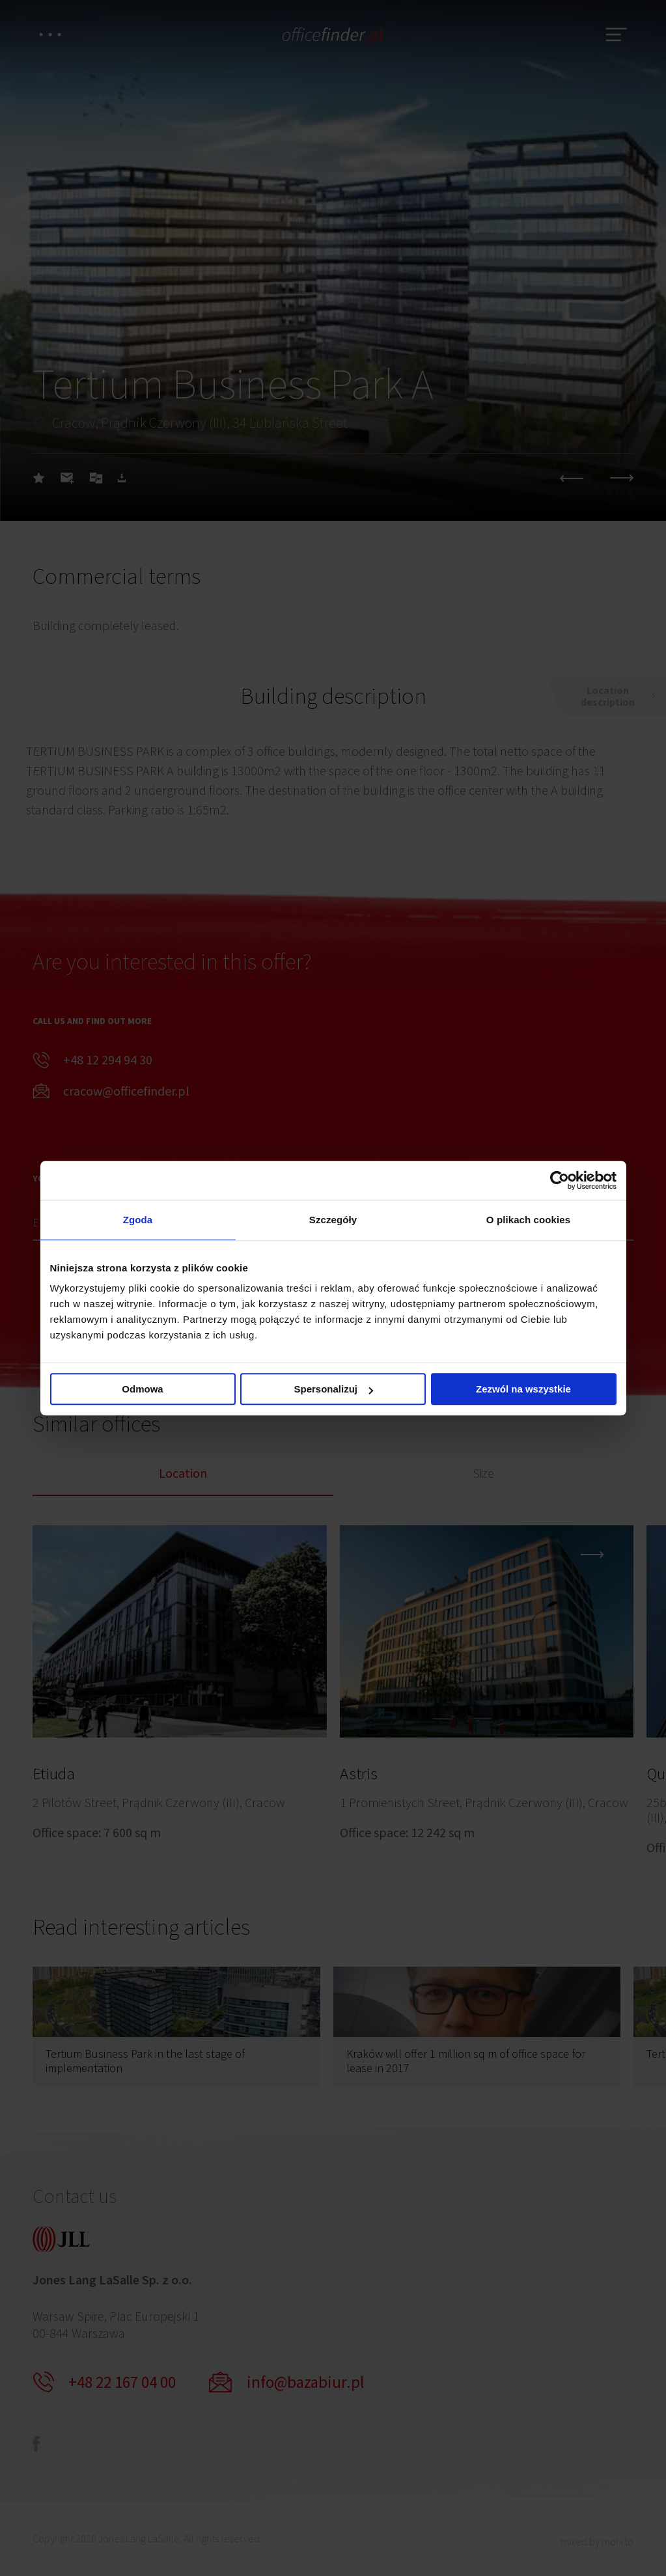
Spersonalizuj (333, 1388)
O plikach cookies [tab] (528, 1219)
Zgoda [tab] (138, 1219)
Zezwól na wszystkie (523, 1388)
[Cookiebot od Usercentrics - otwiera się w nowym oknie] (560, 1180)
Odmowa (142, 1388)
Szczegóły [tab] (333, 1219)
